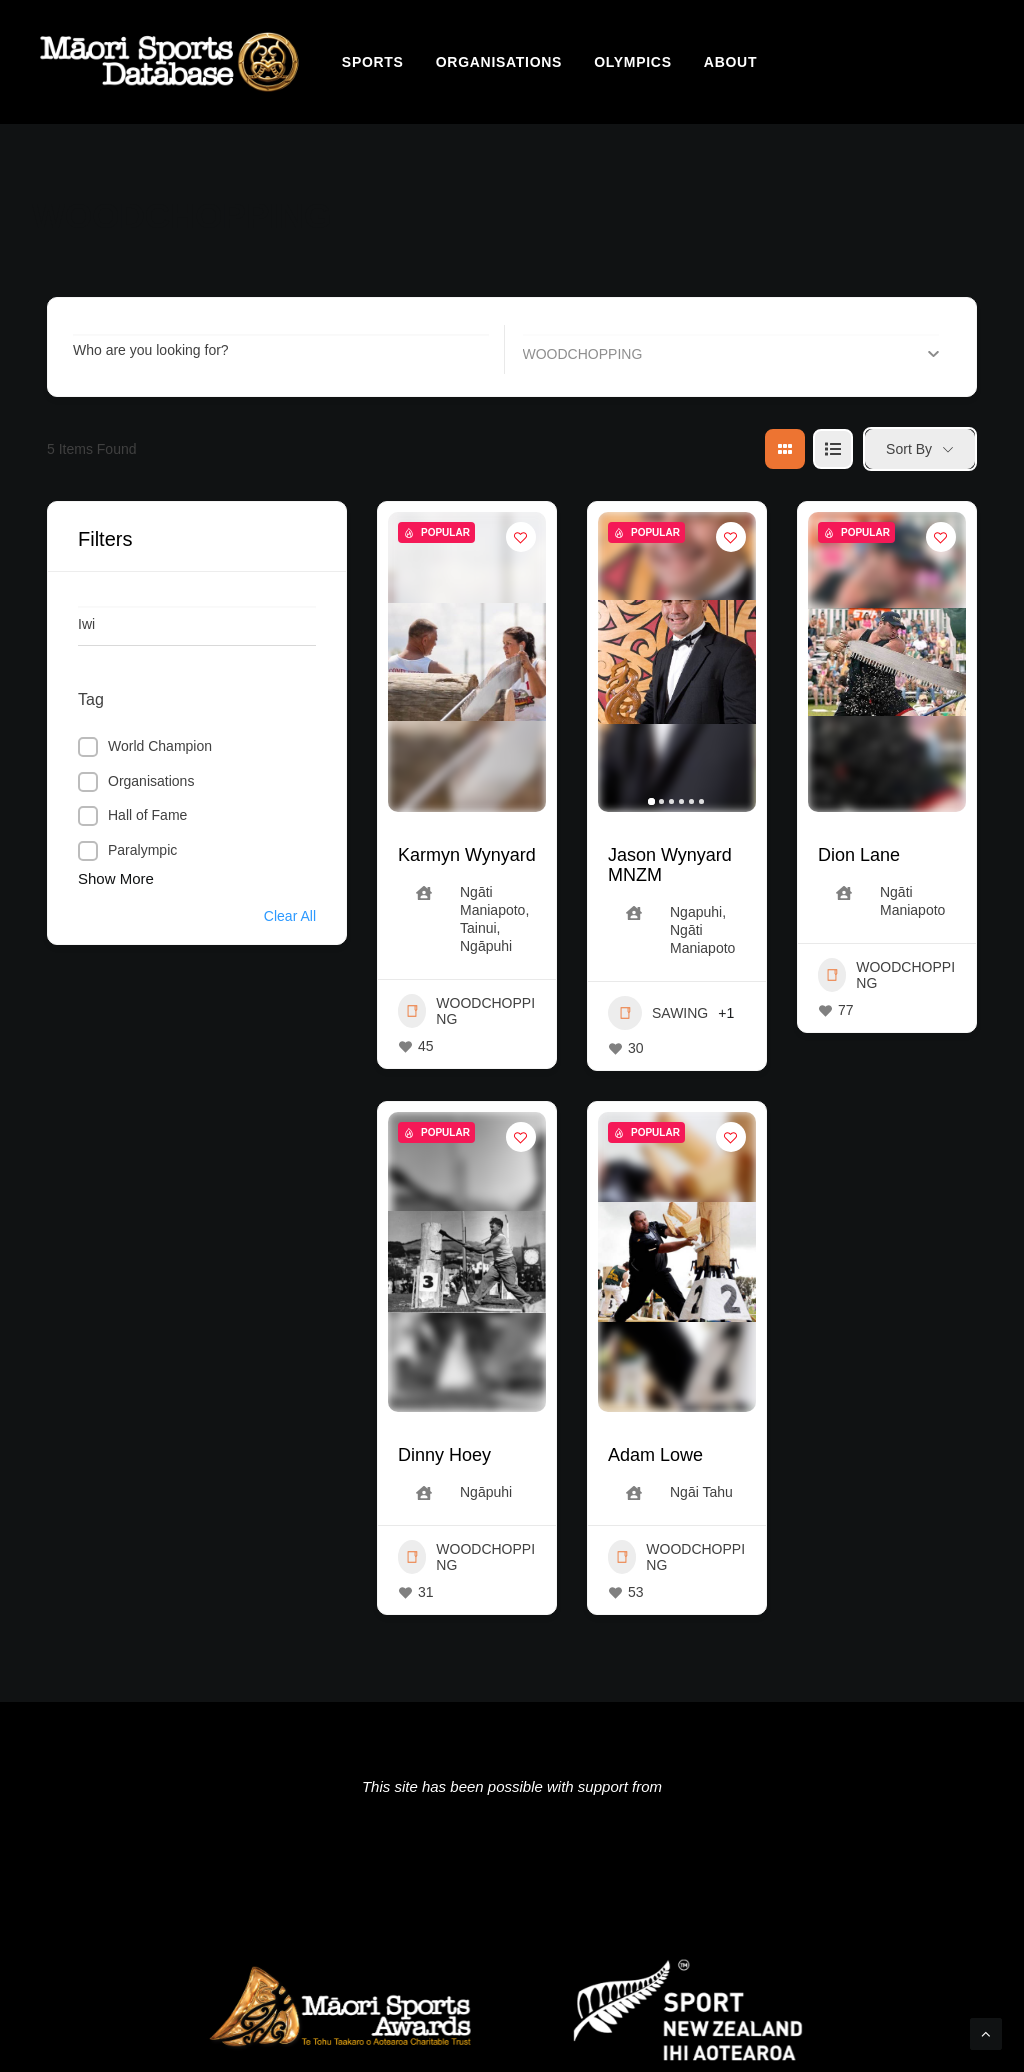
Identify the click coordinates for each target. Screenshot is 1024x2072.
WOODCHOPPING (466, 1011)
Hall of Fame (147, 815)
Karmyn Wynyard (467, 855)
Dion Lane (859, 855)
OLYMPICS (632, 62)
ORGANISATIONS (499, 62)
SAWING (658, 1013)
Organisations (151, 781)
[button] (651, 801)
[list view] (833, 449)
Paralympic (142, 850)
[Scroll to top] (986, 2032)
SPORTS (373, 62)
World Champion (160, 746)
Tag (91, 699)
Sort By (909, 449)
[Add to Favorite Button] (521, 537)
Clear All (290, 916)
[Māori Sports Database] (169, 62)
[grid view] (785, 449)
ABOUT (730, 62)
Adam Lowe (655, 1455)
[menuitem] (373, 62)
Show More (116, 878)
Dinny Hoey (444, 1455)
